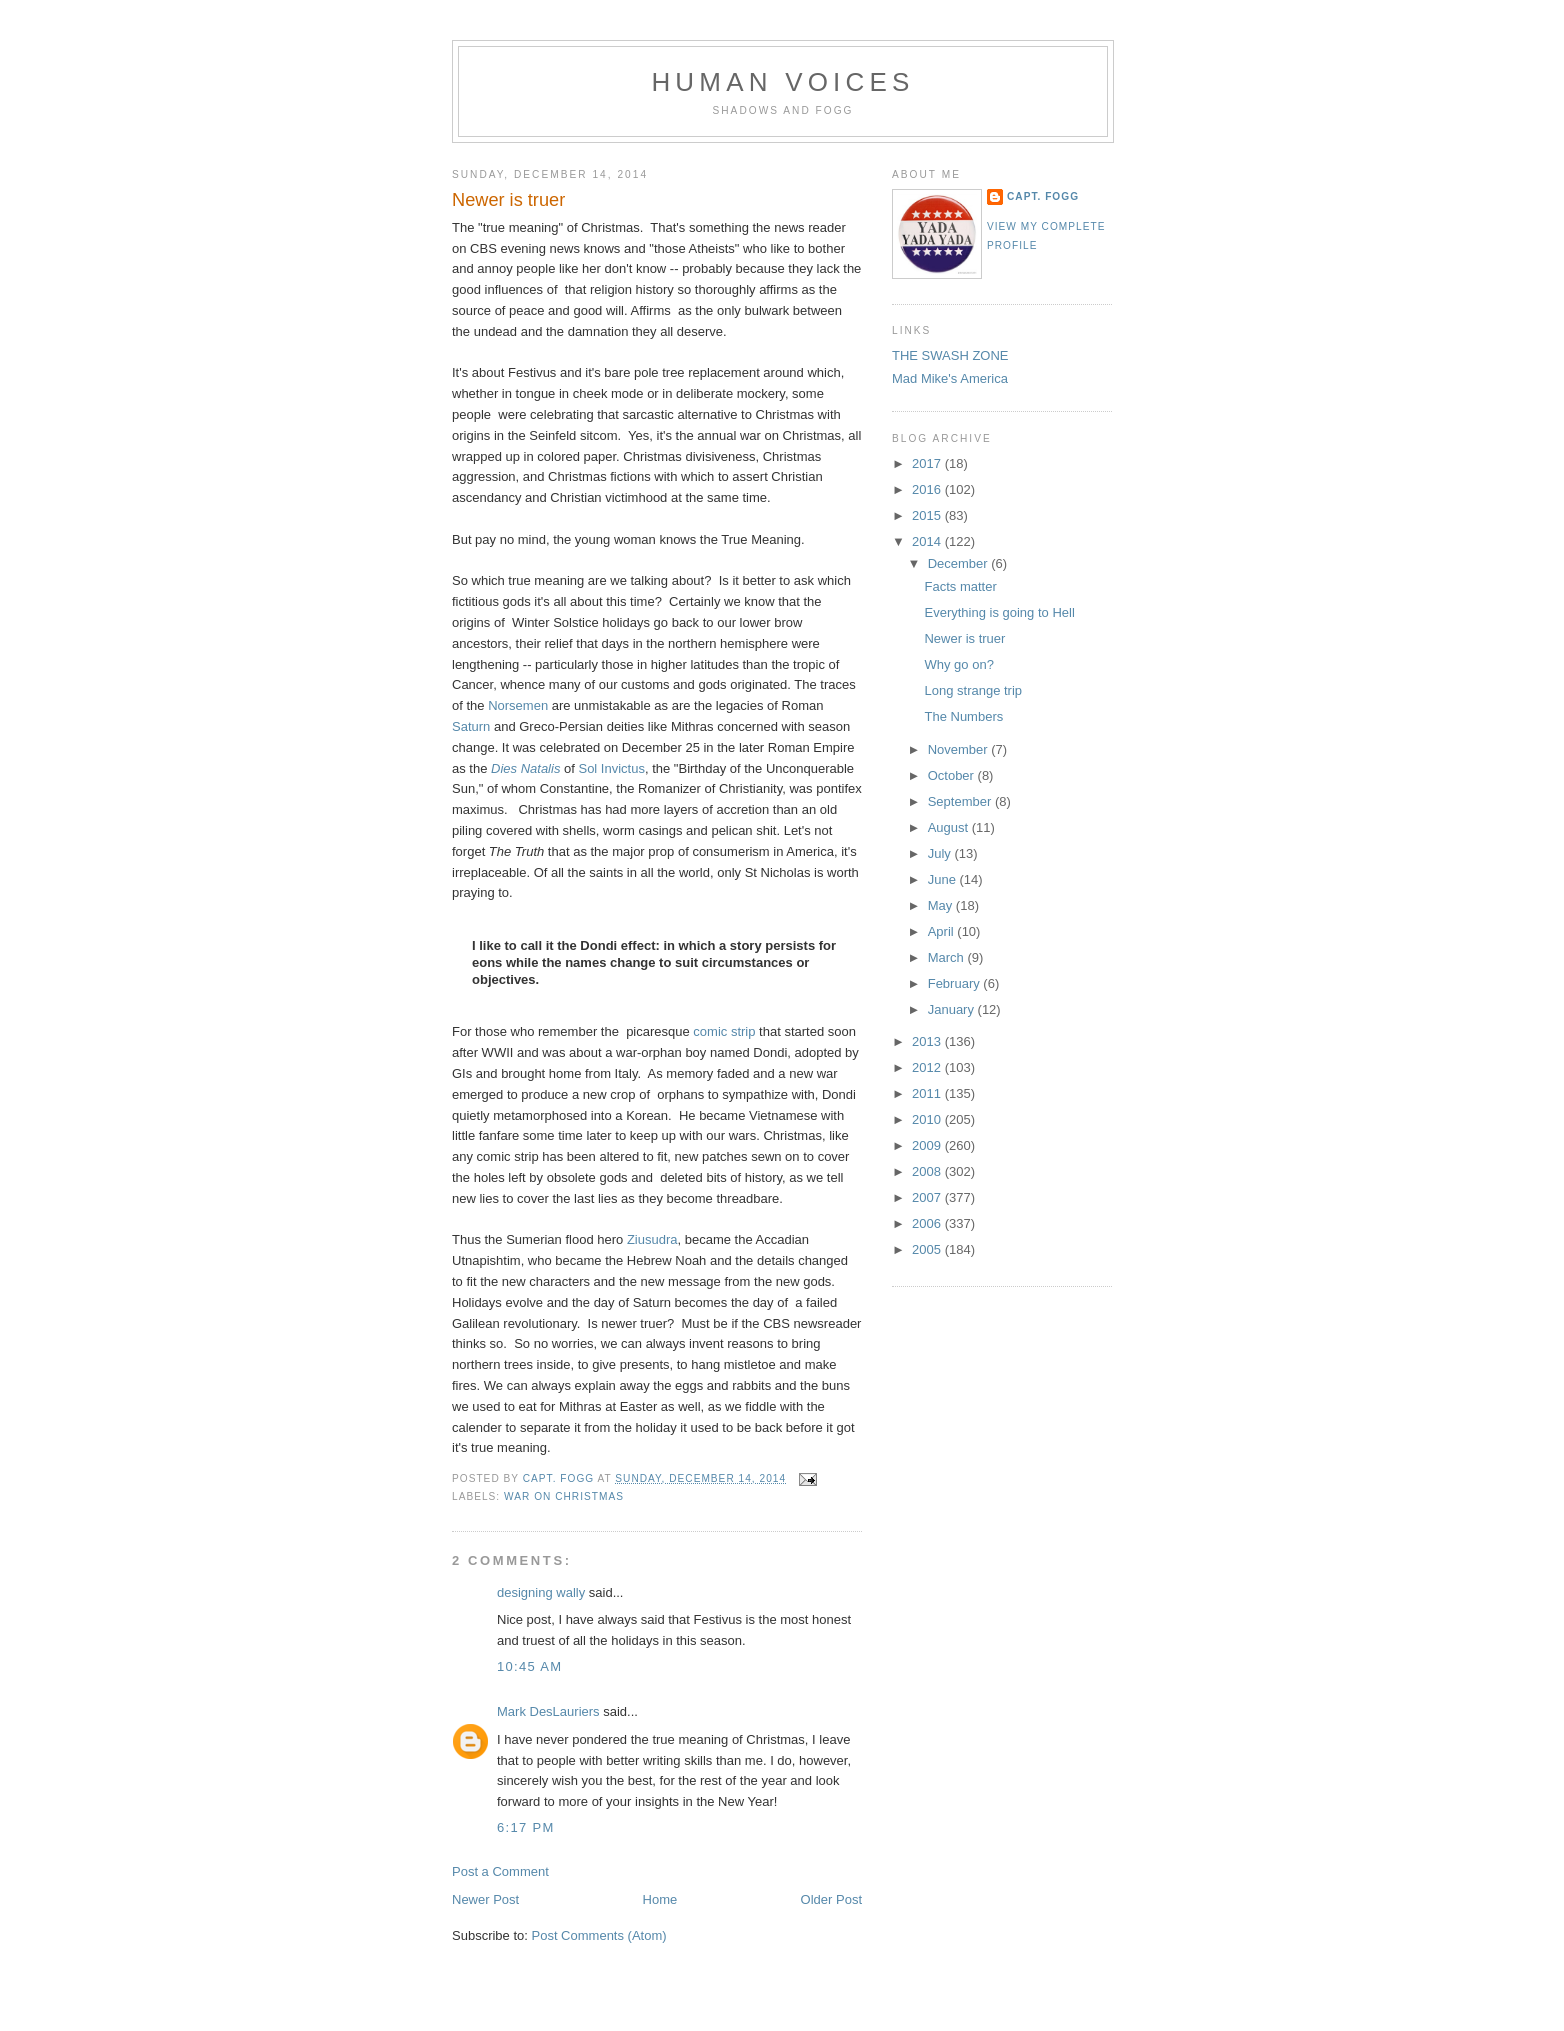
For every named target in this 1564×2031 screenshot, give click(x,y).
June (944, 879)
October (953, 775)
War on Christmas (564, 1496)
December (960, 563)
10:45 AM (529, 1666)
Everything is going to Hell (999, 612)
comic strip (724, 1031)
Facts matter (960, 586)
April (943, 931)
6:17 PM (526, 1827)
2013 (928, 1041)
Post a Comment (500, 1871)
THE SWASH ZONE (950, 355)
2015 (928, 515)
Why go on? (958, 664)
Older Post (831, 1899)
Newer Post (485, 1899)
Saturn (471, 726)
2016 (928, 489)
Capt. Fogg (1043, 196)
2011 (928, 1093)
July (941, 853)
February (956, 983)
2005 (928, 1249)
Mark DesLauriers (548, 1711)
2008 (928, 1171)
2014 (928, 541)
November (960, 749)
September (961, 801)
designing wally (541, 1592)
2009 (928, 1145)
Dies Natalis (525, 768)
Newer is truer (964, 638)
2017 (928, 463)
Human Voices (782, 82)
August (950, 827)
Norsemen (518, 705)
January (953, 1009)
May (942, 905)
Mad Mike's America (950, 378)
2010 (928, 1119)
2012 (928, 1067)
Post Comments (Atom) (599, 1935)
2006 (928, 1223)
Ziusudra (652, 1239)
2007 (928, 1197)
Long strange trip (973, 690)
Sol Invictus (611, 768)
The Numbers (963, 716)
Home (660, 1899)
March (948, 957)
